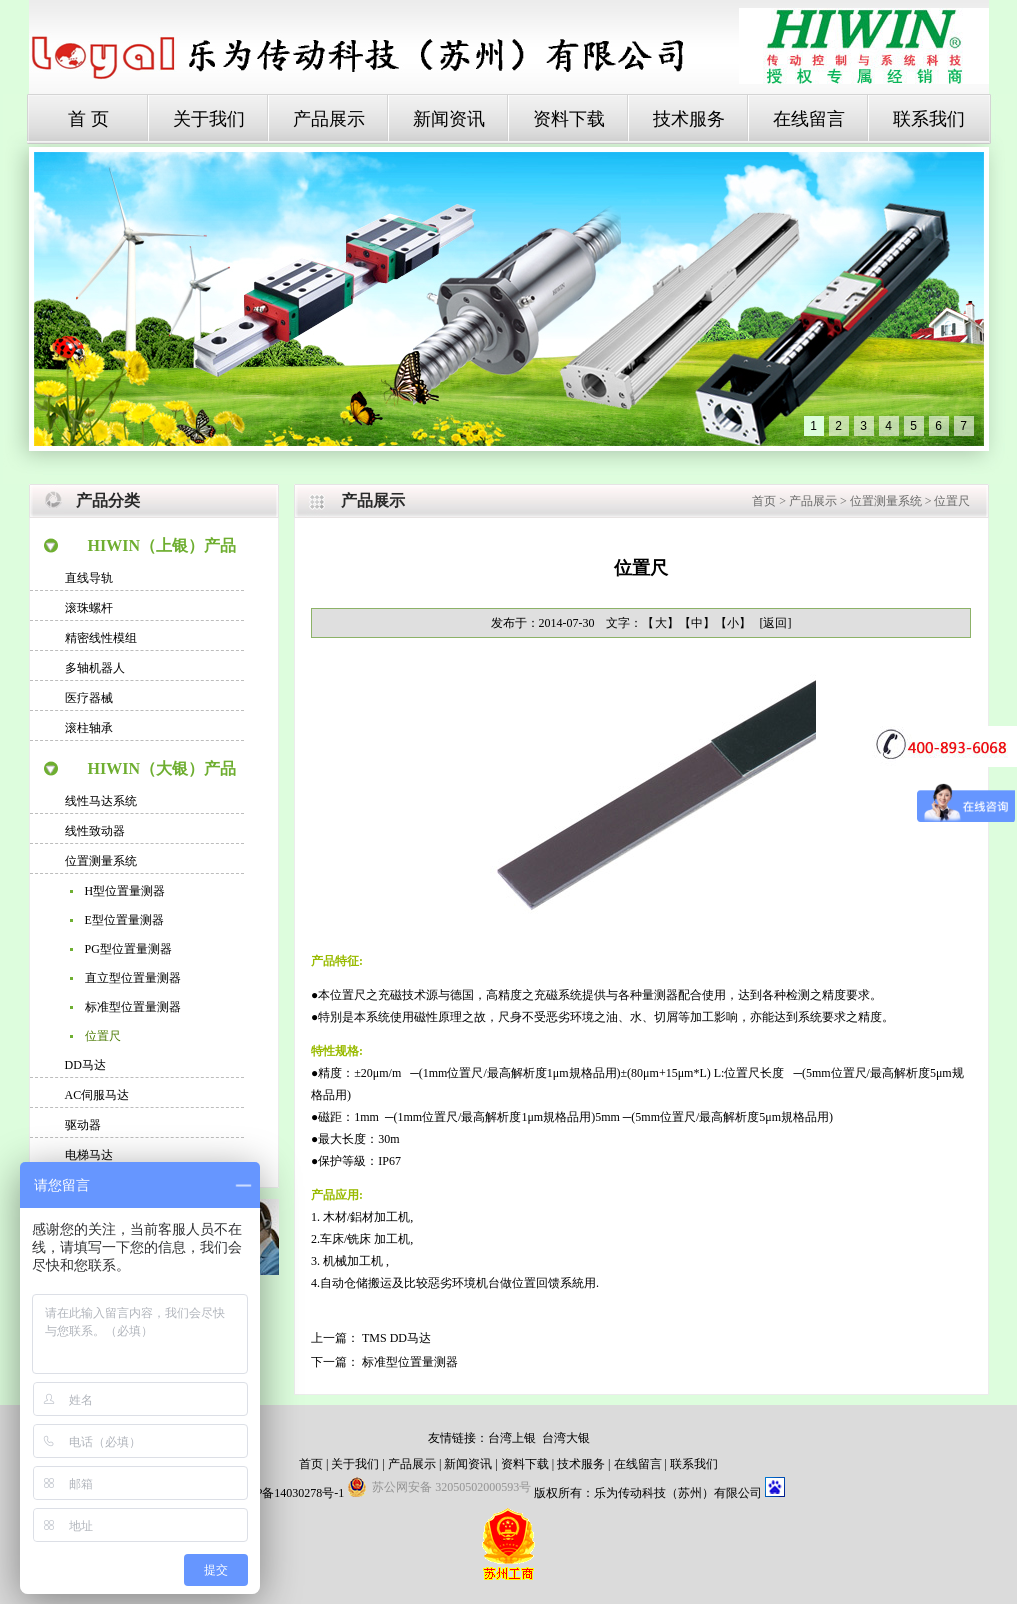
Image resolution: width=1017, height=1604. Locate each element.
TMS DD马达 (396, 1338)
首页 (764, 501)
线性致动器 (95, 831)
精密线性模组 (101, 638)
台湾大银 (566, 1438)
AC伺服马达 (97, 1095)
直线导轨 (89, 578)
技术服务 (689, 119)
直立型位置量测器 (133, 978)
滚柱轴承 (89, 728)
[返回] (776, 623)
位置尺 (103, 1036)
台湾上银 (512, 1438)
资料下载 (569, 119)
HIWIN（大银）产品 (162, 768)
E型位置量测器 (124, 920)
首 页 (88, 119)
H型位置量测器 (125, 891)
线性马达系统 (101, 801)
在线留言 (809, 119)
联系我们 (929, 119)
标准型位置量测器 (133, 1007)
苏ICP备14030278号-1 (288, 1493)
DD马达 (85, 1065)
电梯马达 (89, 1155)
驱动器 (83, 1125)
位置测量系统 (101, 861)
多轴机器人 (95, 668)
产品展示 (329, 119)
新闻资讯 (449, 119)
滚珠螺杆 (89, 608)
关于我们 (209, 119)
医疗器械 (89, 698)
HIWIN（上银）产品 (162, 545)
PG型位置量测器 (128, 949)
